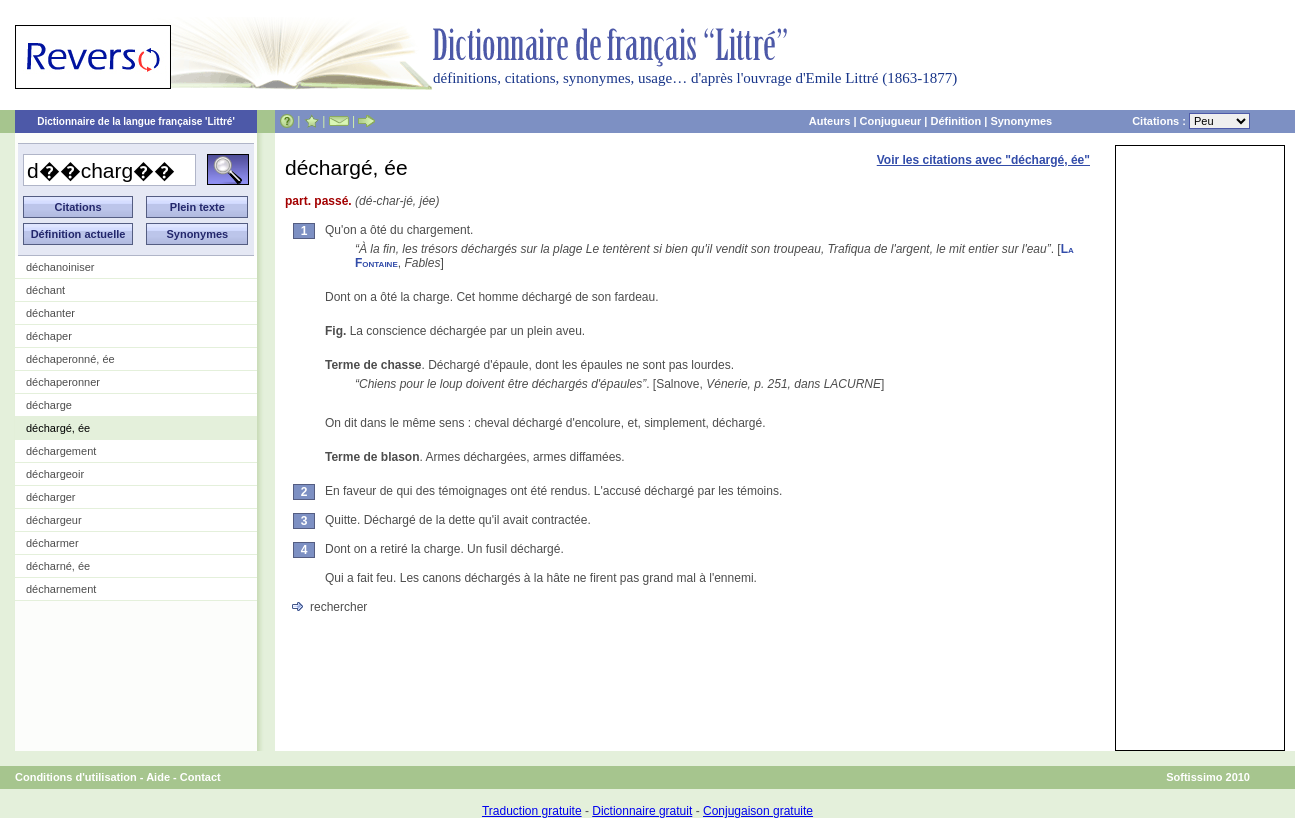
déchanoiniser (60, 267)
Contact (200, 777)
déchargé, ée (58, 428)
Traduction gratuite (532, 811)
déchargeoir (55, 474)
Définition (955, 121)
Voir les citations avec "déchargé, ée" (983, 160)
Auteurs (830, 121)
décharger (51, 497)
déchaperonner (63, 382)
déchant (45, 290)
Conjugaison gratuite (758, 811)
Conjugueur (891, 121)
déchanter (50, 313)
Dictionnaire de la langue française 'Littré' (136, 121)
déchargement (61, 451)
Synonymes (1021, 121)
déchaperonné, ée (70, 359)
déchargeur (54, 520)
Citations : (1191, 121)
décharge (49, 405)
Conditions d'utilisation (76, 777)
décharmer (52, 543)
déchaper (49, 336)
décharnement (61, 589)
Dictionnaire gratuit (642, 811)
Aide (158, 777)
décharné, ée (58, 566)
